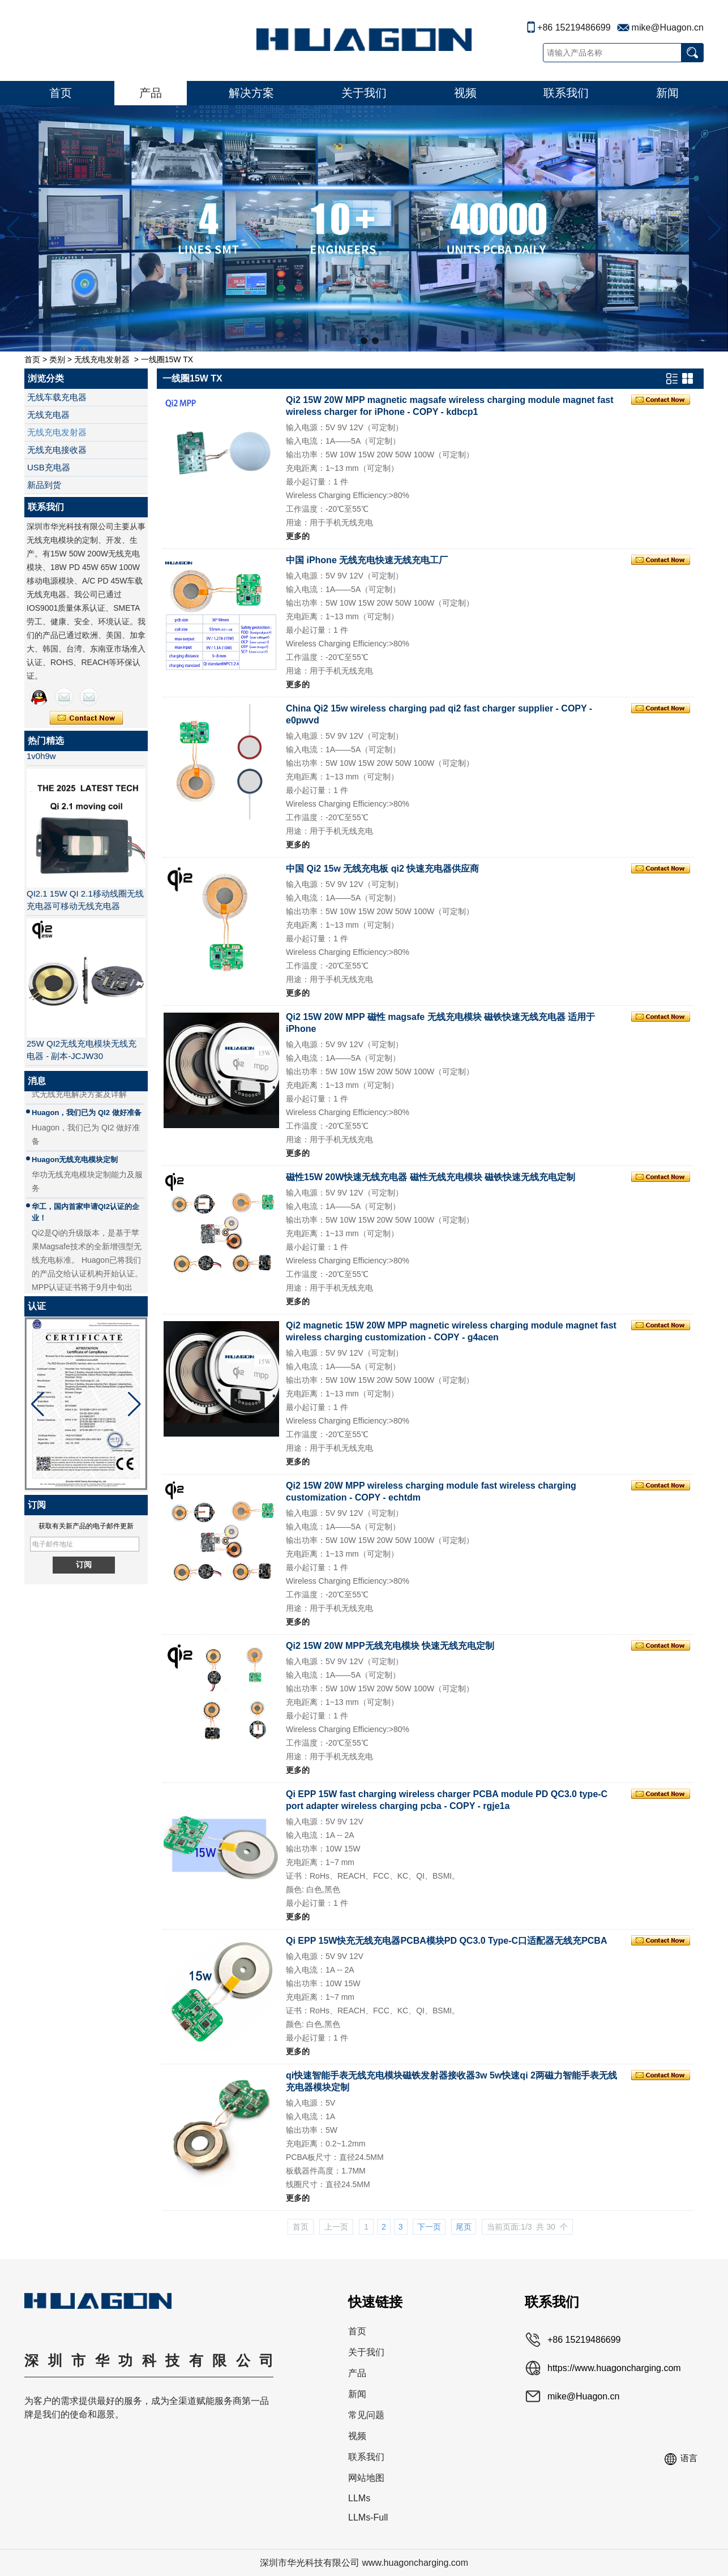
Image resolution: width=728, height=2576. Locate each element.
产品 (150, 93)
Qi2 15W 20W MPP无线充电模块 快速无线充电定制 (390, 1646)
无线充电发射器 (102, 359)
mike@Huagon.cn (668, 27)
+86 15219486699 (573, 27)
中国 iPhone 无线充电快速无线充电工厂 (367, 560)
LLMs (359, 2498)
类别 (57, 359)
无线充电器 (48, 414)
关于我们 (364, 93)
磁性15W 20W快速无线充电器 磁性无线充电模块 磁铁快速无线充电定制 (430, 1177)
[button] (352, 340)
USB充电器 (48, 467)
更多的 (298, 536)
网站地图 (366, 2478)
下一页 (429, 2226)
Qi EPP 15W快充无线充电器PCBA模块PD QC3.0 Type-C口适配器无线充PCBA (446, 1940)
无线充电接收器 (57, 450)
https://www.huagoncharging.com (614, 2368)
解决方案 (251, 93)
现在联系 (86, 718)
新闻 (667, 93)
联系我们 (566, 93)
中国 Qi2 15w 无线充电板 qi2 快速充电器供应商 (382, 868)
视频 (465, 93)
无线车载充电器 (57, 397)
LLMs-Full (368, 2517)
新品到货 (44, 485)
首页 (60, 93)
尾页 (464, 2226)
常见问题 (366, 2415)
